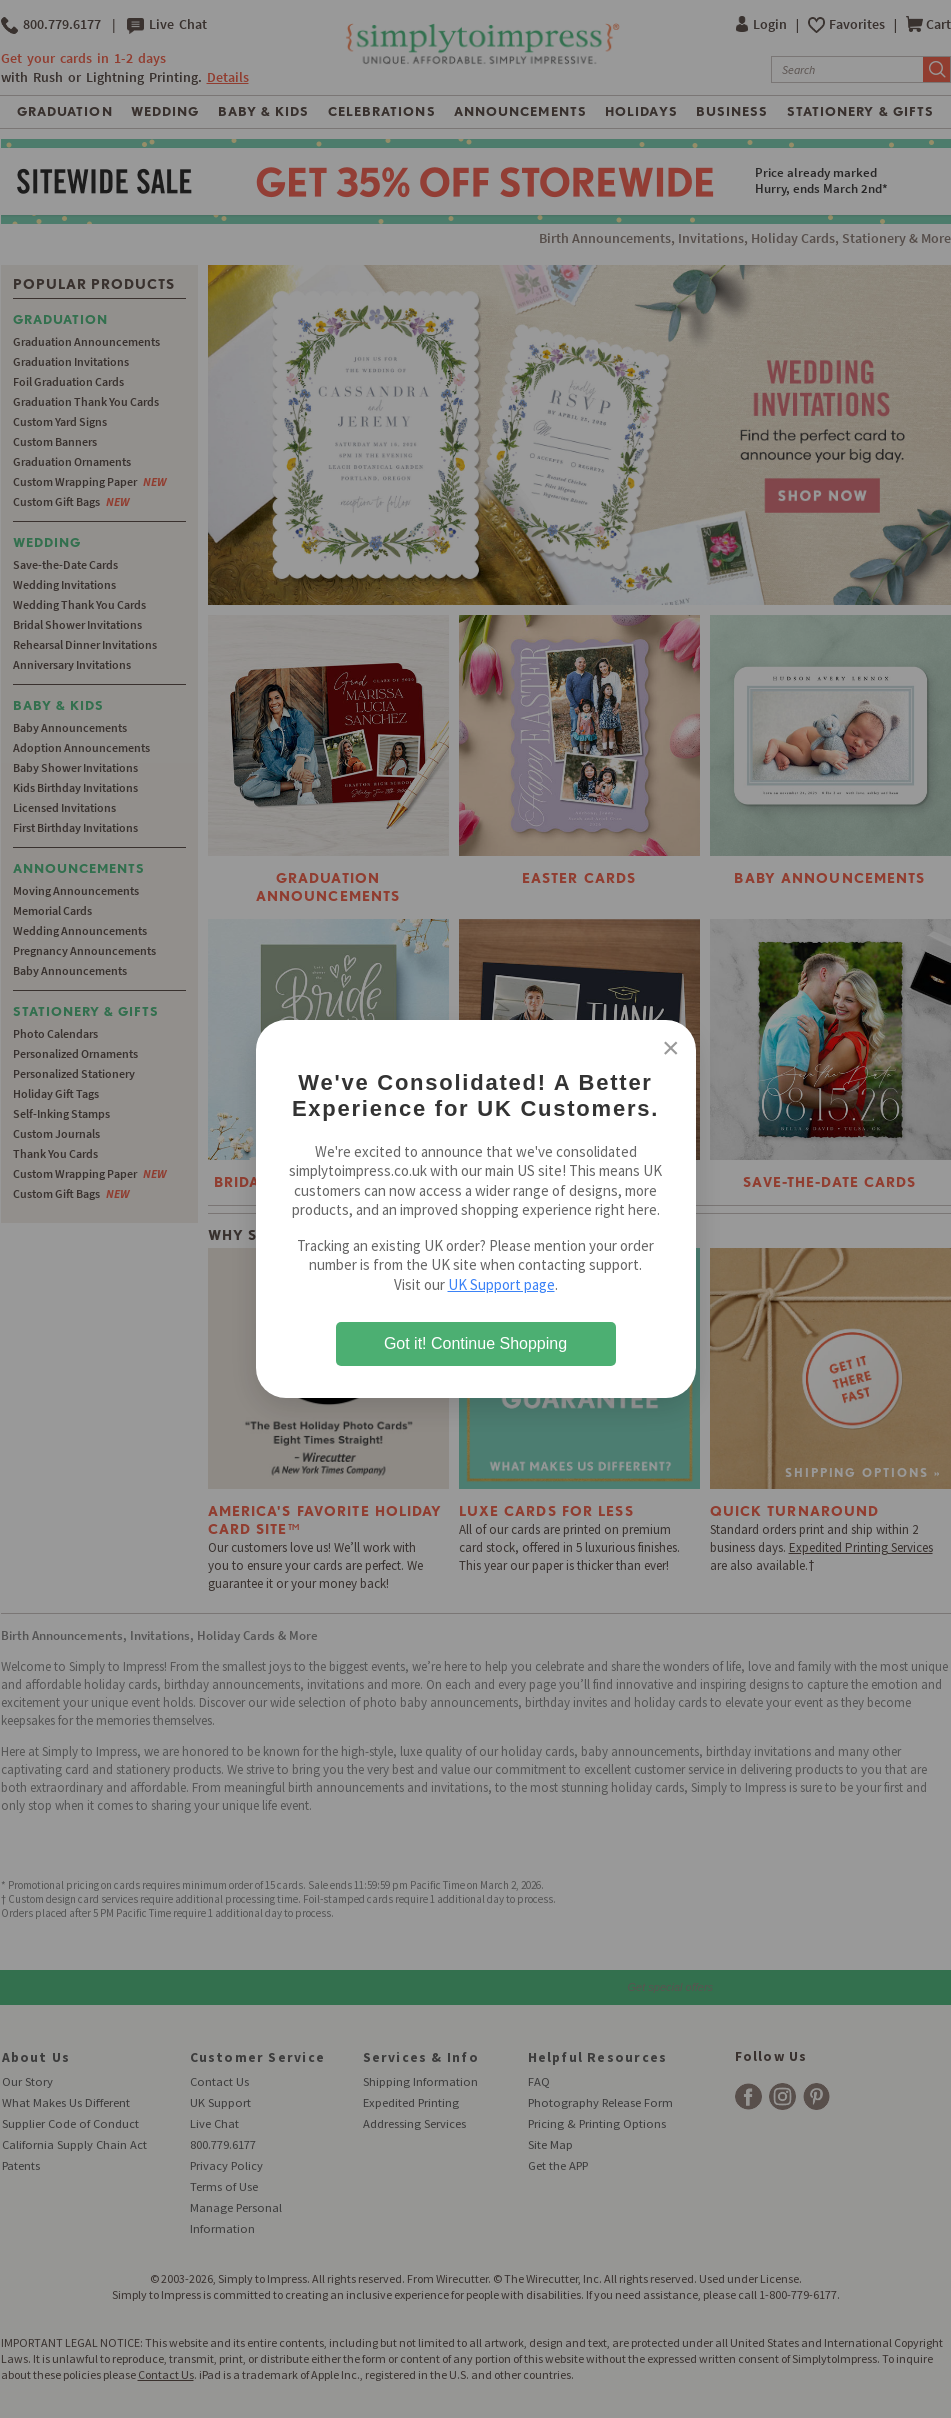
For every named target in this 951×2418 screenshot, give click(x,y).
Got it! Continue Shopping (475, 1343)
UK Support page (501, 1284)
